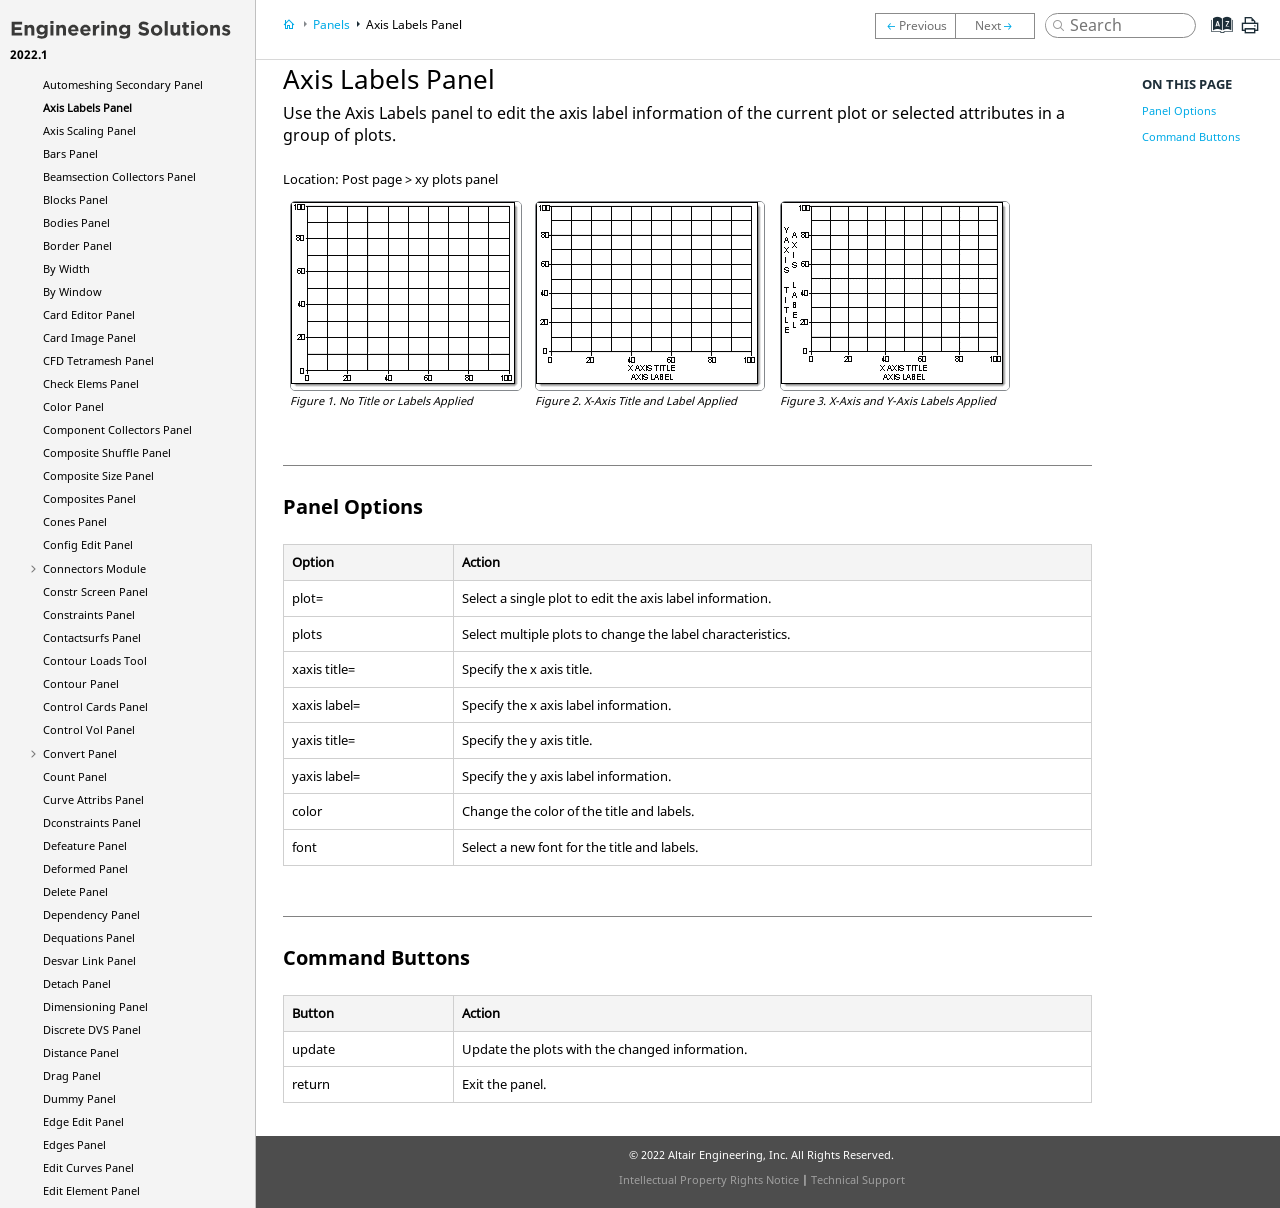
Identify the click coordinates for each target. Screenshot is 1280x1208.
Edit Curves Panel (88, 1167)
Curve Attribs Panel (93, 799)
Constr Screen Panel (95, 591)
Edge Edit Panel (83, 1121)
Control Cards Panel (95, 706)
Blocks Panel (75, 199)
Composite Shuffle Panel (107, 452)
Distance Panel (81, 1052)
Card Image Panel (89, 337)
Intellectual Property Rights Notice (709, 1179)
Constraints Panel (89, 614)
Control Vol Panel (89, 729)
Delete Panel (75, 891)
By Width (66, 268)
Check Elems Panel (91, 383)
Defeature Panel (85, 845)
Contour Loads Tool (95, 660)
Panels (331, 24)
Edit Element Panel (91, 1190)
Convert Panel (80, 753)
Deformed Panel (85, 868)
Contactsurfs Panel (92, 637)
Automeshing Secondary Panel (123, 84)
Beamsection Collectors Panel (119, 176)
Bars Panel (70, 153)
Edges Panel (74, 1144)
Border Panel (77, 245)
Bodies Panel (76, 222)
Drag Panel (72, 1075)
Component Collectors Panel (117, 429)
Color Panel (73, 406)
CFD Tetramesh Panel (98, 360)
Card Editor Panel (89, 314)
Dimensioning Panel (95, 1006)
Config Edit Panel (88, 544)
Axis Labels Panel (87, 107)
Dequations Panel (89, 937)
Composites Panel (89, 498)
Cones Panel (75, 521)
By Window (72, 291)
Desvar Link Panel (89, 960)
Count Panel (75, 776)
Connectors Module (94, 568)
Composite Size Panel (98, 475)
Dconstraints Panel (92, 822)
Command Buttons (1191, 136)
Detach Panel (77, 983)
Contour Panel (81, 683)
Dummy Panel (79, 1098)
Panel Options (1179, 110)
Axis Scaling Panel (89, 130)
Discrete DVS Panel (92, 1029)
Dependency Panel (91, 914)
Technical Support (858, 1179)
